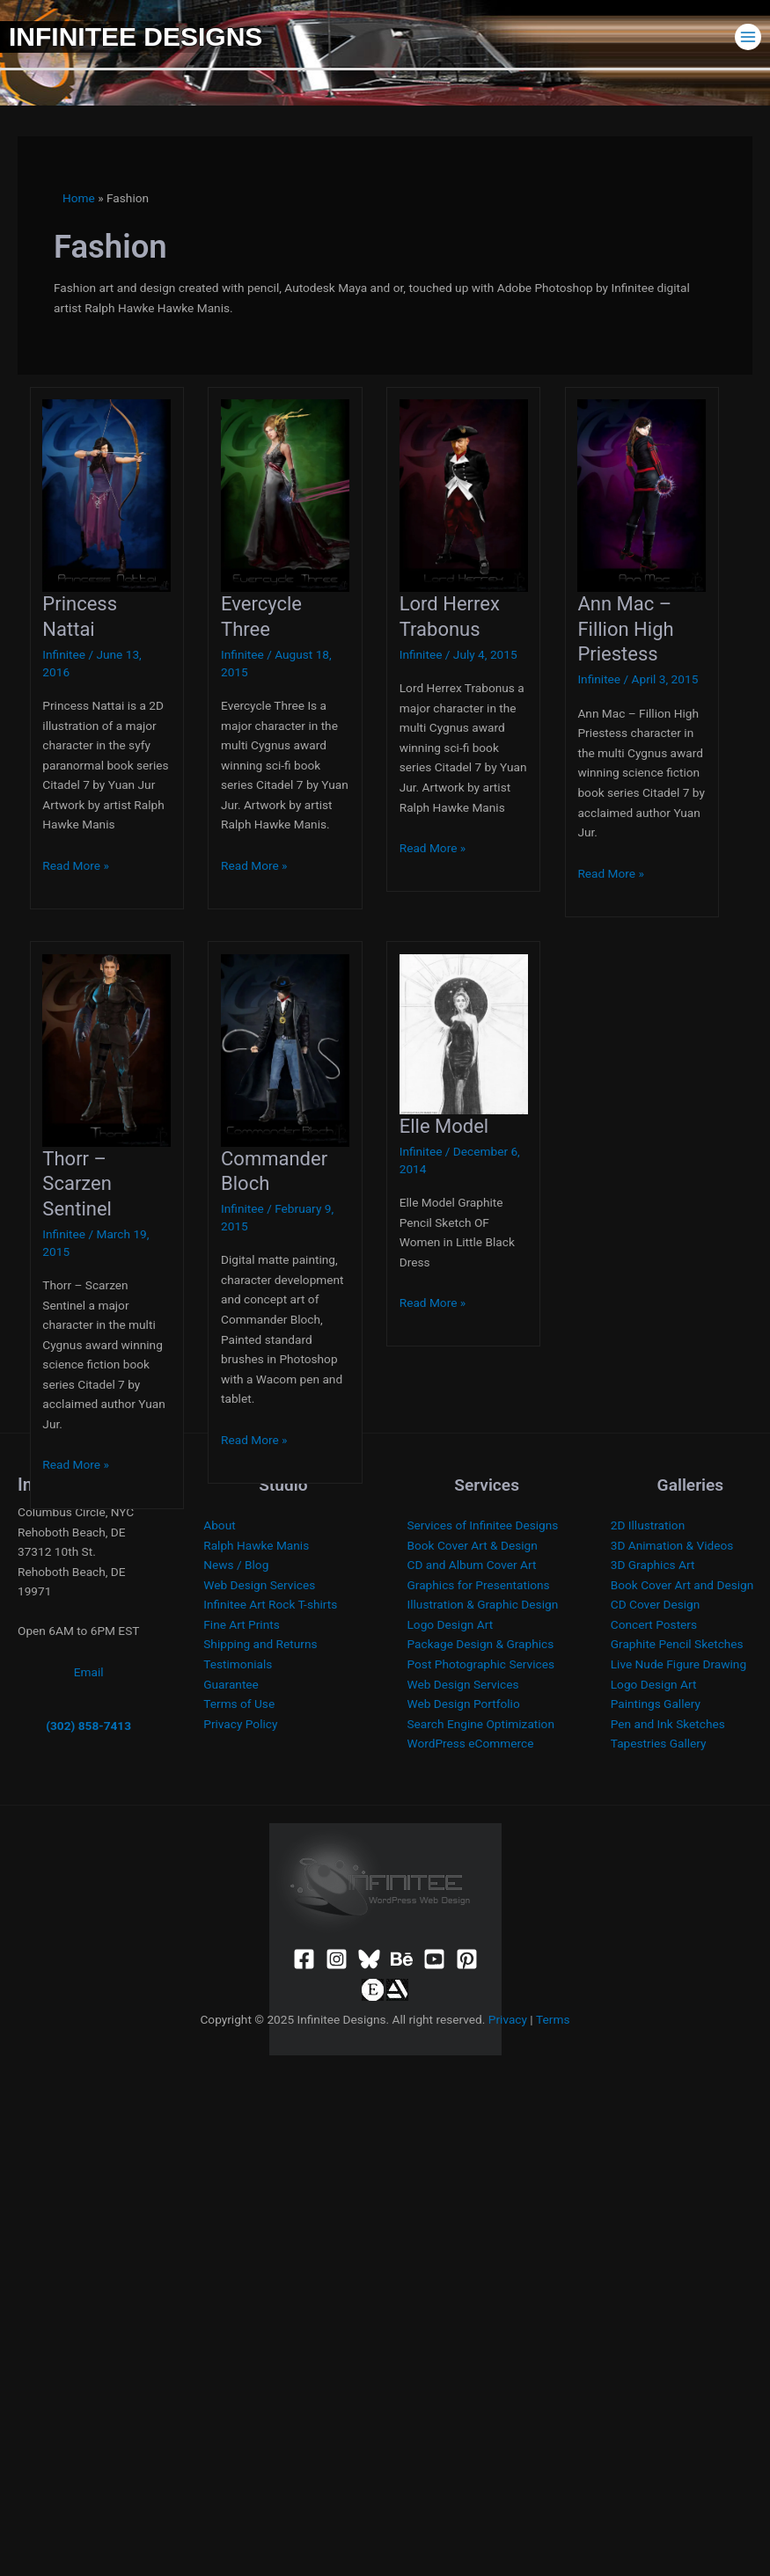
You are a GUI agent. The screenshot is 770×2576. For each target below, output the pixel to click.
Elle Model (444, 1126)
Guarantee (231, 1684)
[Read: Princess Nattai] (106, 494)
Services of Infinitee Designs (483, 1525)
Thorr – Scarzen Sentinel (77, 1184)
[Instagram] (337, 1959)
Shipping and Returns (260, 1644)
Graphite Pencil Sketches (677, 1644)
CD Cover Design (655, 1604)
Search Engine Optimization (480, 1724)
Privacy (507, 2019)
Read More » (75, 865)
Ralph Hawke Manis (256, 1545)
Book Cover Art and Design (682, 1585)
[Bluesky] (369, 1959)
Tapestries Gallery (659, 1743)
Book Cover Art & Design (472, 1545)
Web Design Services (259, 1585)
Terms (552, 2019)
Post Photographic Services (480, 1664)
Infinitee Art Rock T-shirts (270, 1604)
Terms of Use (239, 1704)
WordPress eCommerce (470, 1743)
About (219, 1525)
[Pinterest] (467, 1959)
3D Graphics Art (653, 1565)
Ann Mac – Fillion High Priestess (625, 629)
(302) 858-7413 (88, 1726)
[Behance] (402, 1959)
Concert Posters (654, 1624)
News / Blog (235, 1565)
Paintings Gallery (655, 1704)
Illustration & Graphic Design (483, 1604)
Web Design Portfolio (463, 1704)
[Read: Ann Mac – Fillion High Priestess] (641, 494)
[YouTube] (434, 1959)
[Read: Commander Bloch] (285, 1049)
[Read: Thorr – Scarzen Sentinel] (106, 1049)
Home (78, 198)
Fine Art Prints (241, 1624)
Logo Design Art (450, 1624)
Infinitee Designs (135, 36)
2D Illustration (648, 1525)
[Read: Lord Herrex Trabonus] (464, 494)
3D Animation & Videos (672, 1545)
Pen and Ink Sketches (668, 1724)
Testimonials (237, 1664)
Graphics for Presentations (478, 1585)
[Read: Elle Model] (464, 1033)
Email (89, 1672)
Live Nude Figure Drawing (678, 1664)
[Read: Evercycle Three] (285, 494)
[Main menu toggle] (748, 36)
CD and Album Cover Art (472, 1565)
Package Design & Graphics (480, 1644)
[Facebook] (304, 1959)
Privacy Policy (240, 1724)
